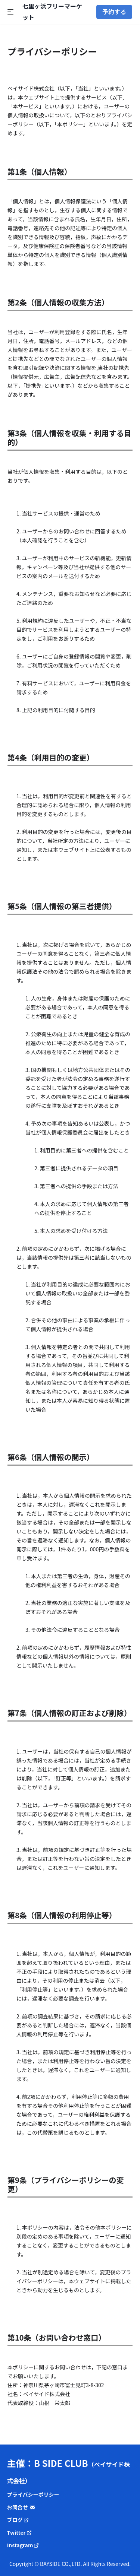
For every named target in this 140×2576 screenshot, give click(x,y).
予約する (114, 11)
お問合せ (21, 2507)
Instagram (23, 2545)
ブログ (18, 2519)
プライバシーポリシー (33, 2494)
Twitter (19, 2532)
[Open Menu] (14, 11)
